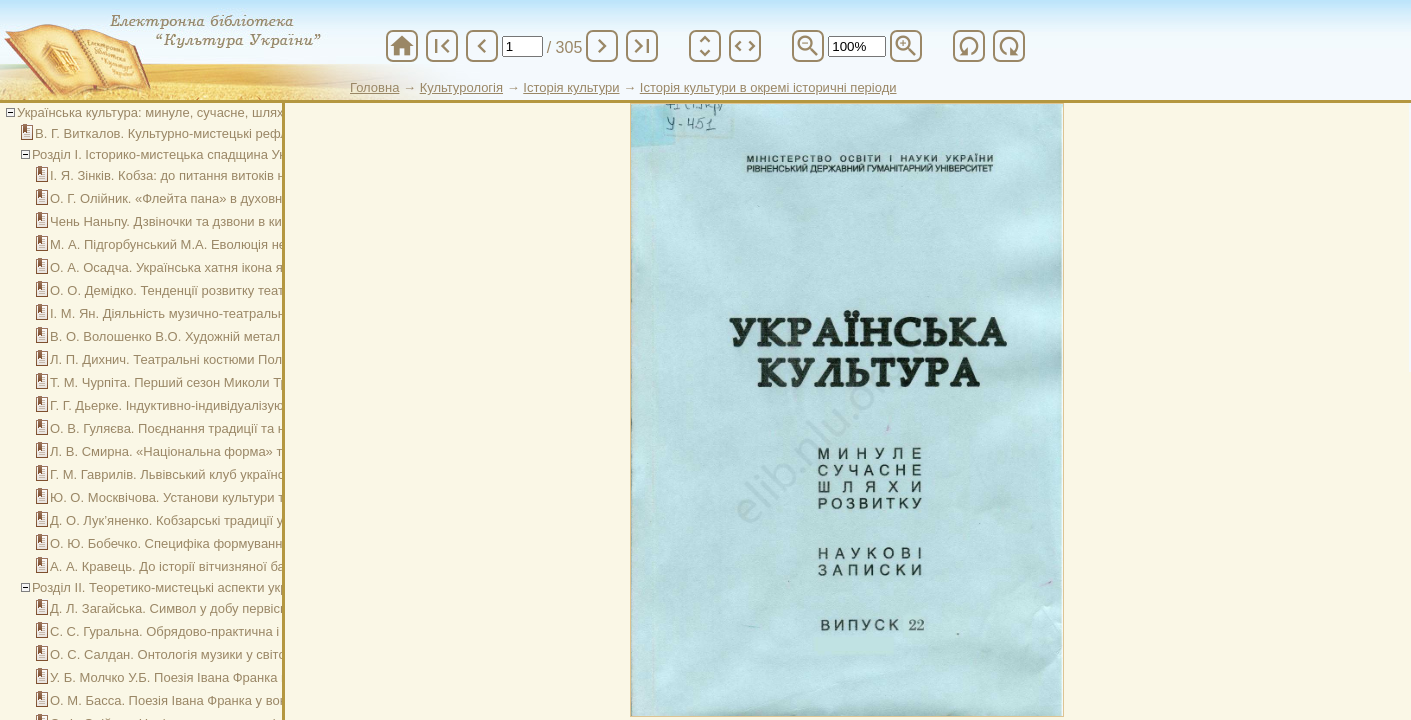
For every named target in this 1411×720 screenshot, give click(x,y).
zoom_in (906, 46)
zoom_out (808, 46)
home (402, 46)
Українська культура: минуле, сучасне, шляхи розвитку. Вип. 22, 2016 (225, 112)
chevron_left (482, 46)
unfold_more (705, 46)
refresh (969, 46)
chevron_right (602, 46)
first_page (442, 46)
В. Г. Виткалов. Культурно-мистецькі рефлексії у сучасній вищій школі (244, 133)
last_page (642, 46)
